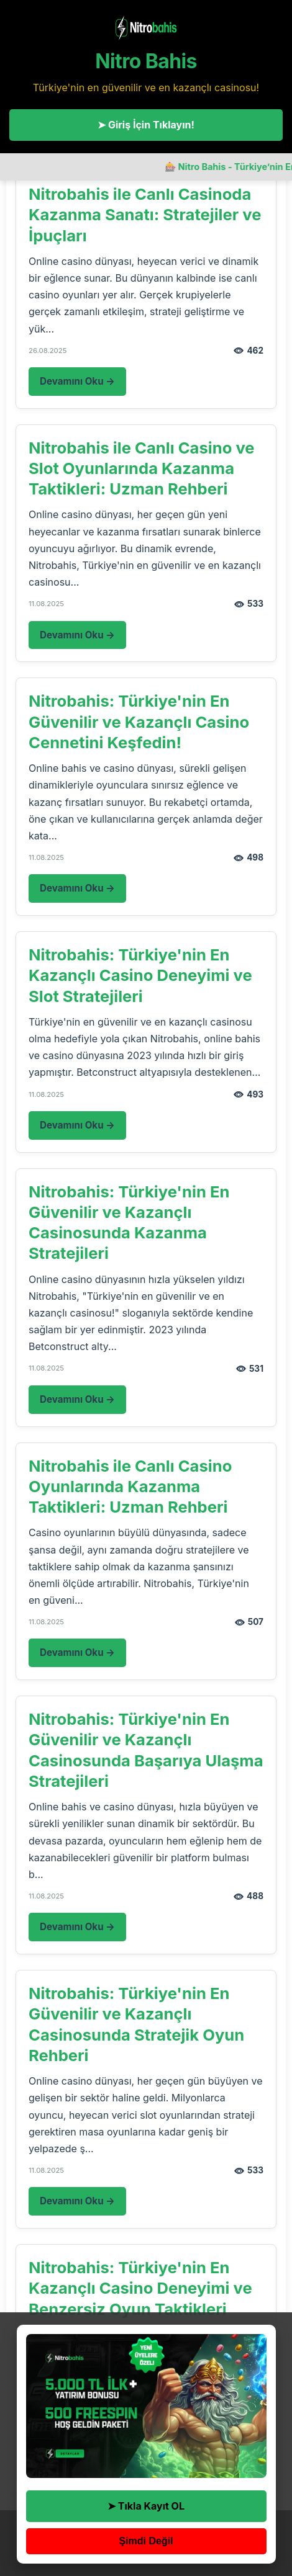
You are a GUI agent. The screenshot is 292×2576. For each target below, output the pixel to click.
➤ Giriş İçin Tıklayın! (146, 125)
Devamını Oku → (77, 381)
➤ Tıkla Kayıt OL (146, 2506)
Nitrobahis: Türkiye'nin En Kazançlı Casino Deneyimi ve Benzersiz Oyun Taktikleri (140, 2288)
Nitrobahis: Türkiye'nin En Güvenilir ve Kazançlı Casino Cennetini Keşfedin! (139, 721)
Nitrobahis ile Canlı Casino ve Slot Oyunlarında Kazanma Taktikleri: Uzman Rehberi (142, 468)
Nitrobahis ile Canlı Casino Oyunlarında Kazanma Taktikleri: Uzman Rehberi (130, 1486)
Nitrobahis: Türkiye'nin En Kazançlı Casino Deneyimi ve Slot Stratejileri (140, 975)
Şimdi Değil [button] (146, 2541)
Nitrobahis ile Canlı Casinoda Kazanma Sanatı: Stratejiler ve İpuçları (145, 214)
